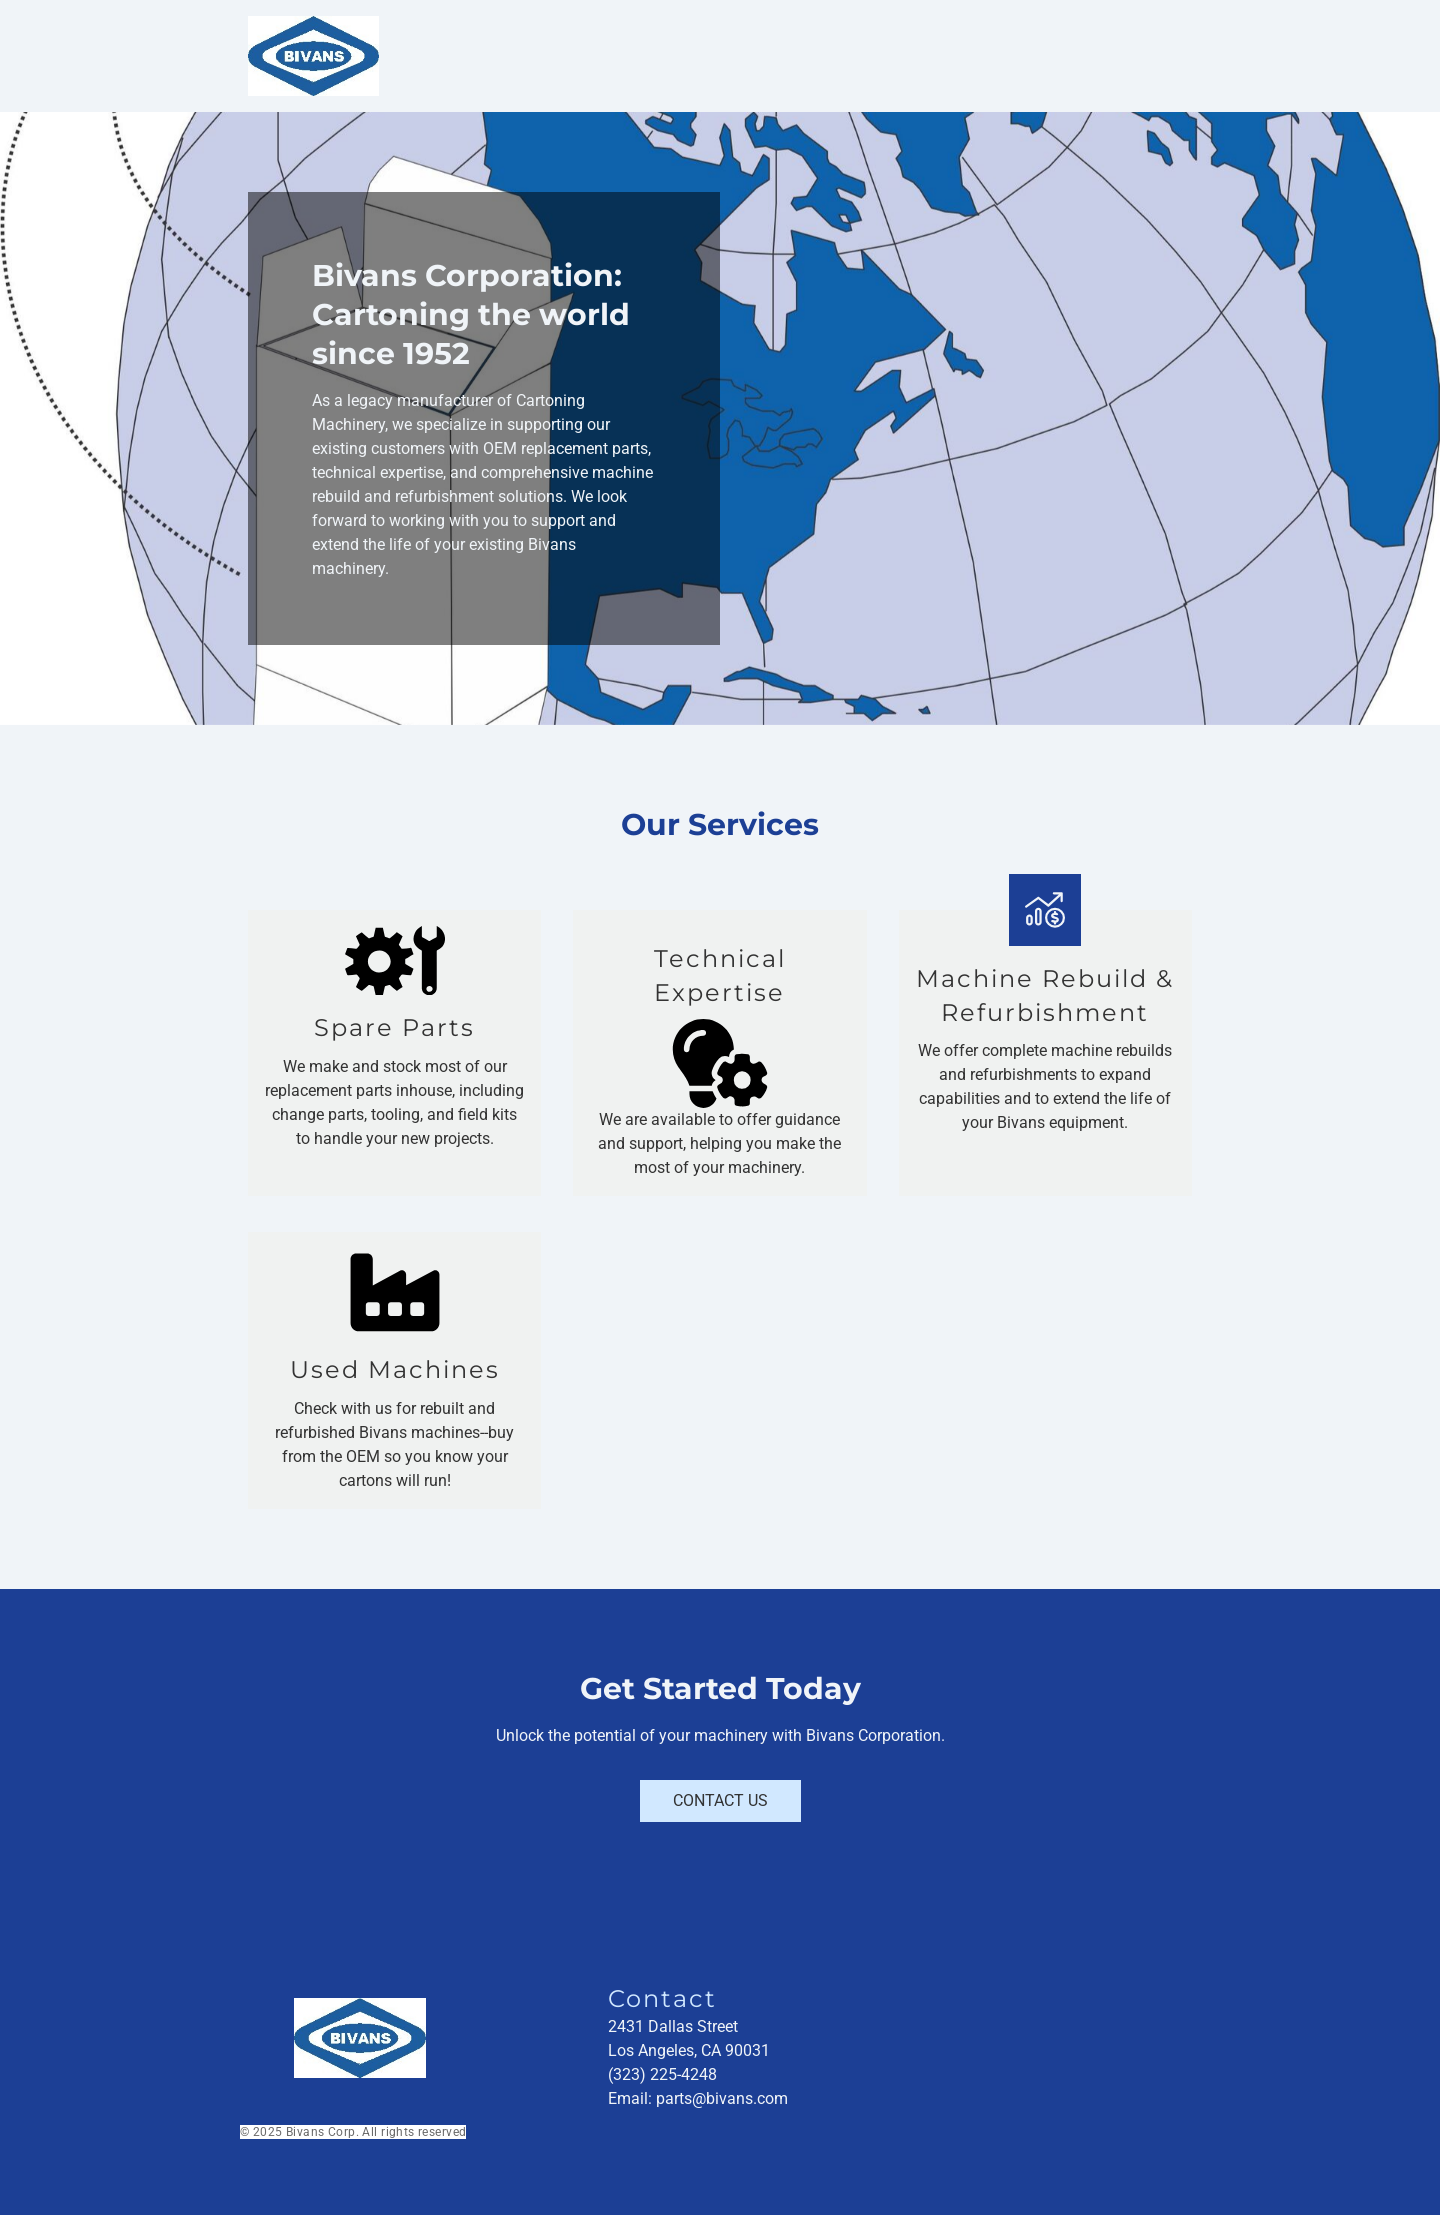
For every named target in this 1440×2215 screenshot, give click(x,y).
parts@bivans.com (722, 2098)
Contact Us (720, 1800)
